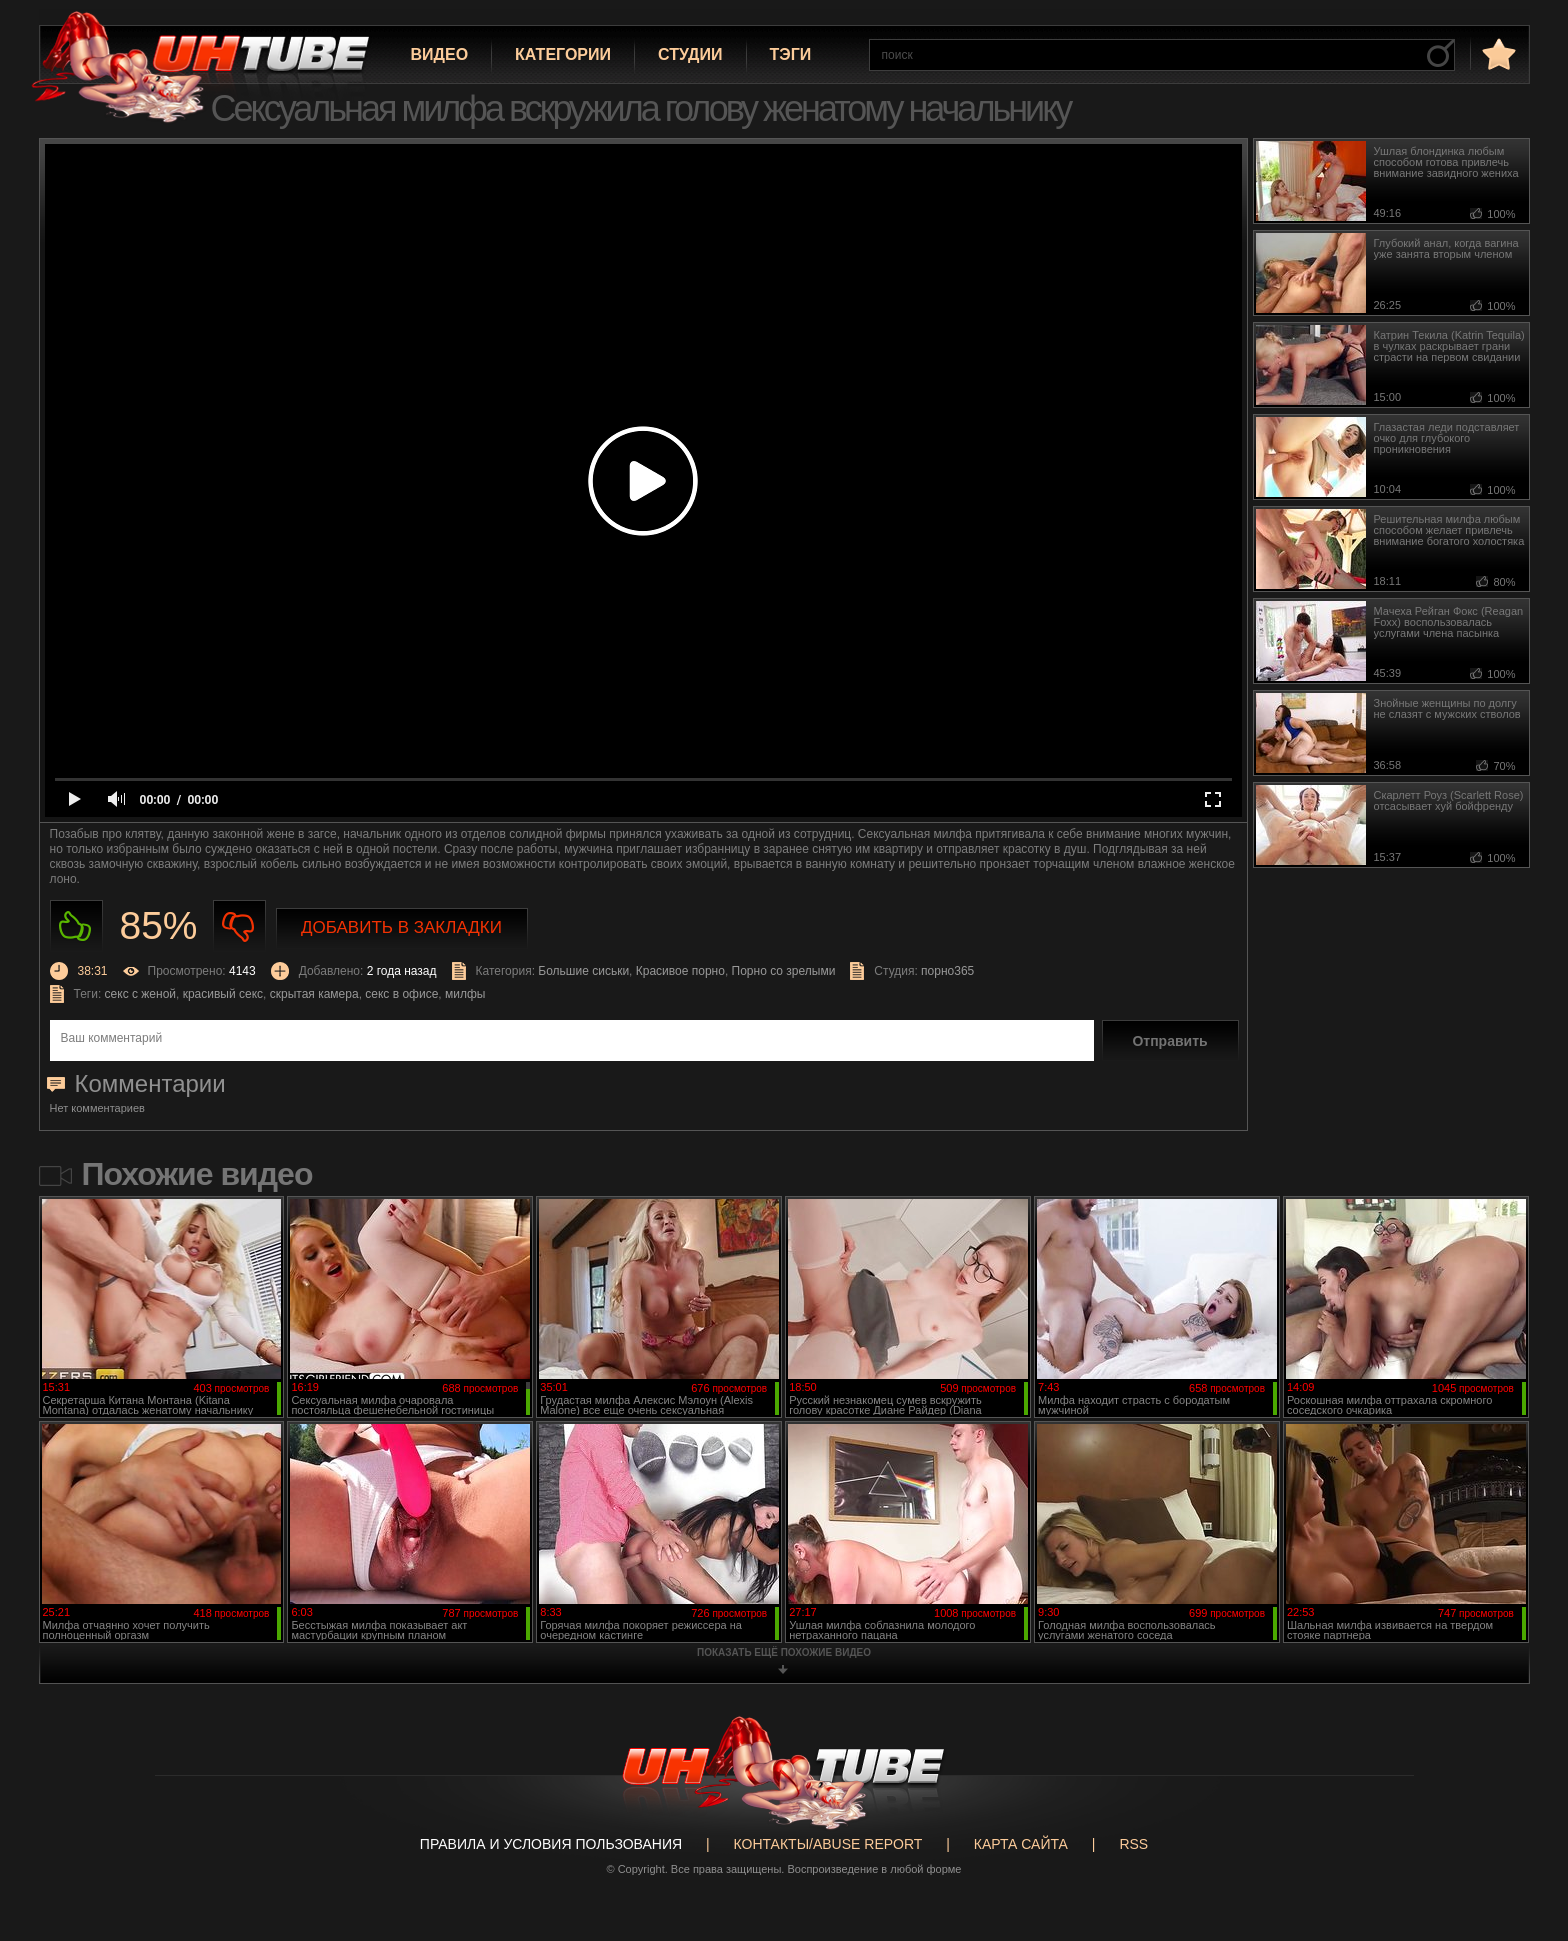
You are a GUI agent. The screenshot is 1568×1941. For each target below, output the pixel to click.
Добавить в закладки (401, 927)
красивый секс (223, 994)
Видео (440, 54)
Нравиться (76, 926)
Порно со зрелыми (784, 971)
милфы (465, 994)
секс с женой (140, 994)
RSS (1133, 1844)
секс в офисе (401, 994)
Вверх (1523, 1825)
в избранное (1497, 53)
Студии (690, 54)
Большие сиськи (583, 971)
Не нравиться (239, 926)
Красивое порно (680, 971)
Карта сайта (1021, 1844)
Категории (563, 54)
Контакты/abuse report (828, 1844)
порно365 (947, 971)
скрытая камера (314, 994)
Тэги (791, 54)
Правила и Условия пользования (551, 1844)
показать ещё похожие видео (784, 1652)
